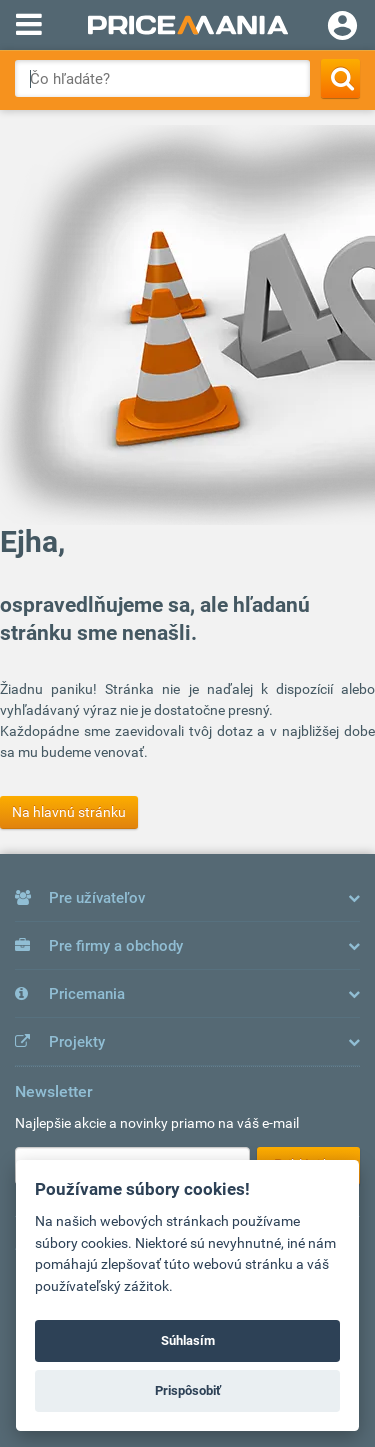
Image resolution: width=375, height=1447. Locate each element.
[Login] (342, 28)
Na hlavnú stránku (69, 812)
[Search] (340, 78)
